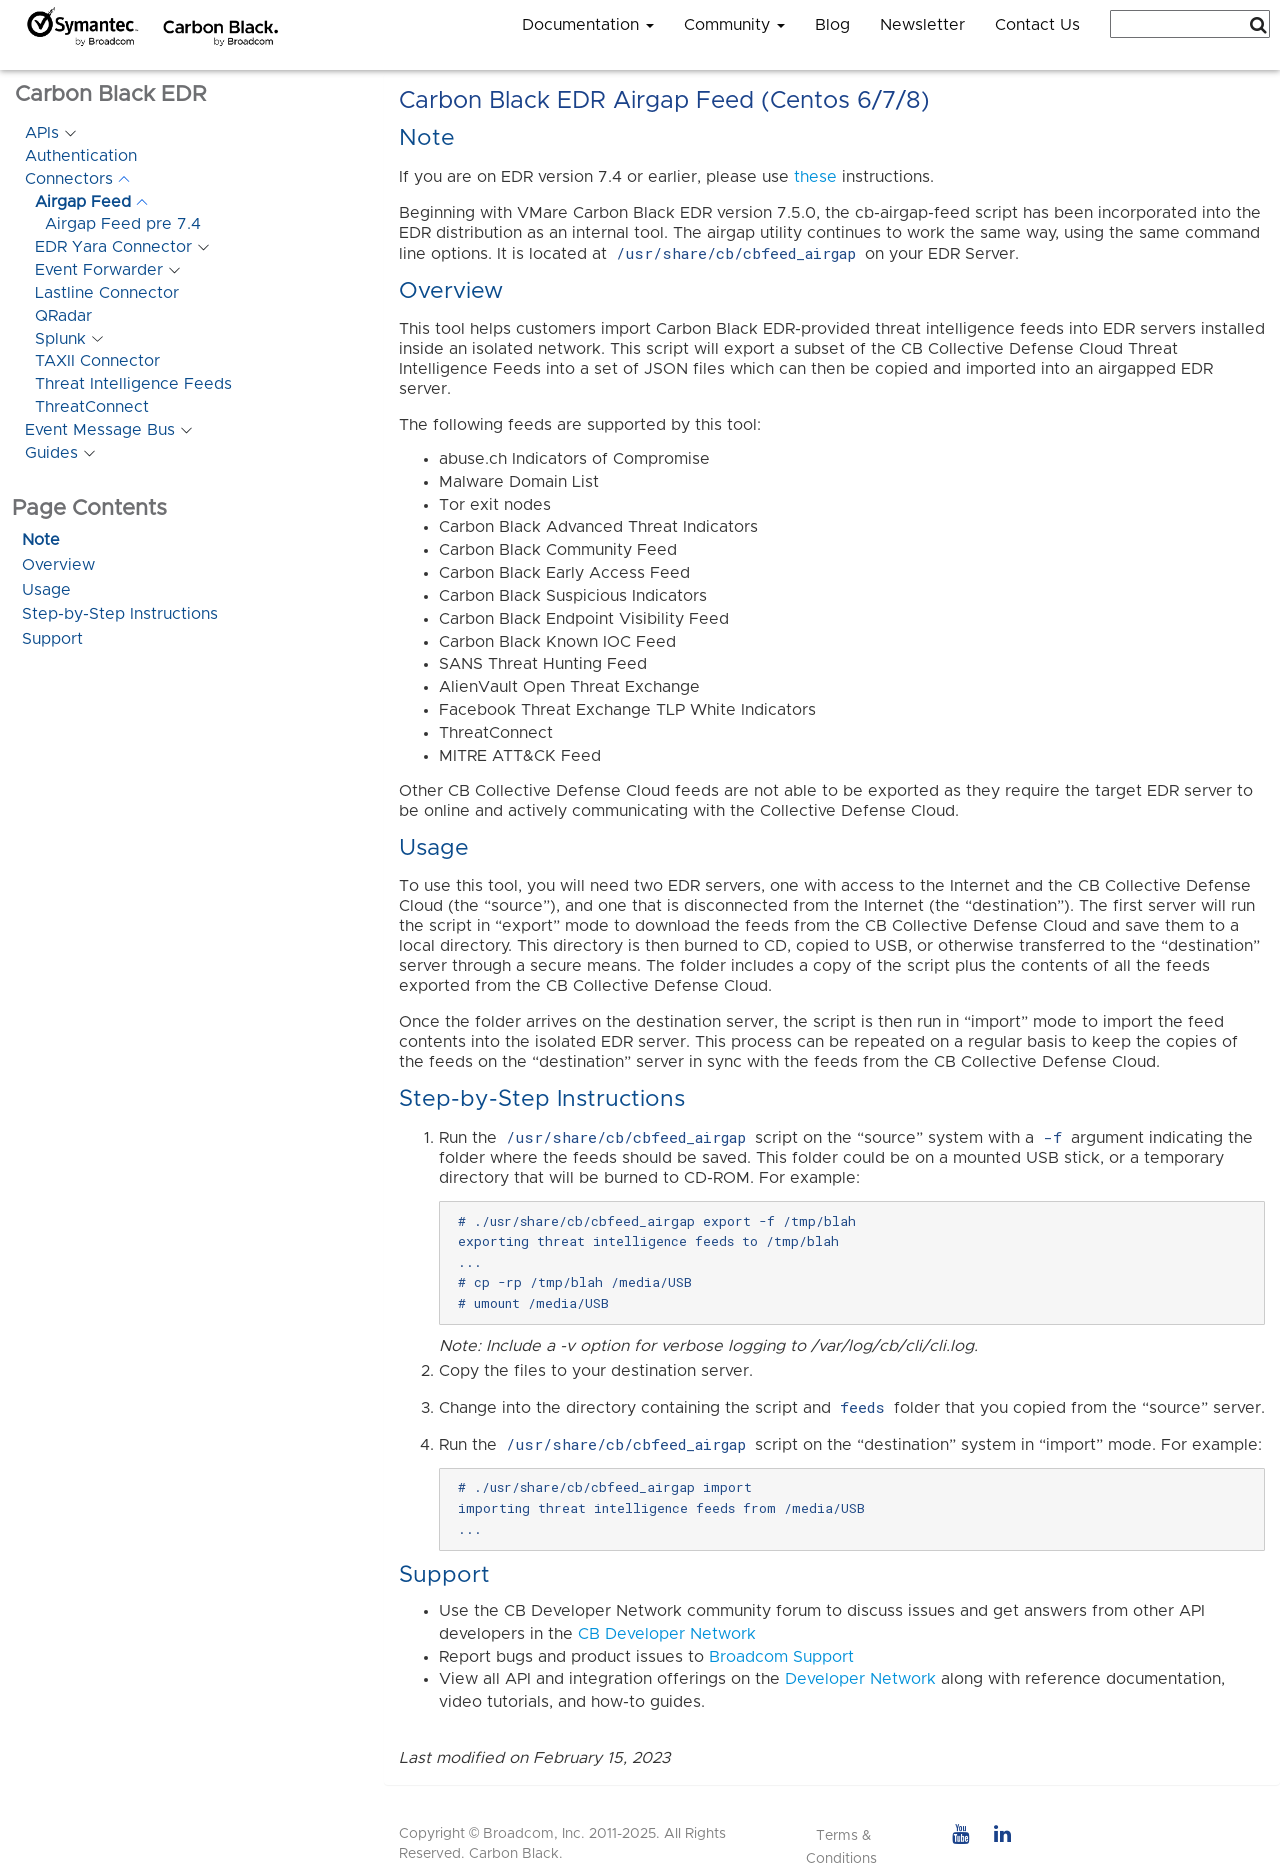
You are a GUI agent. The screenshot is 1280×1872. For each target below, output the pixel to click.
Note (41, 540)
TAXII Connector (97, 361)
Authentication (81, 156)
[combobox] (1190, 24)
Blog (832, 25)
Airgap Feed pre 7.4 (123, 224)
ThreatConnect (92, 407)
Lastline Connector (107, 293)
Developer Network (860, 1679)
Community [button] (734, 25)
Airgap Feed (83, 202)
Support (52, 639)
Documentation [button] (588, 25)
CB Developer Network (667, 1634)
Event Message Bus (100, 430)
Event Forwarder (99, 270)
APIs (42, 133)
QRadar (63, 316)
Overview (58, 565)
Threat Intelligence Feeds (133, 384)
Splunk (60, 339)
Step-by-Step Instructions (120, 614)
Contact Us (1037, 25)
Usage (46, 590)
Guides (51, 453)
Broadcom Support (781, 1657)
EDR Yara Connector (113, 247)
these (815, 177)
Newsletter (922, 25)
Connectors (69, 179)
